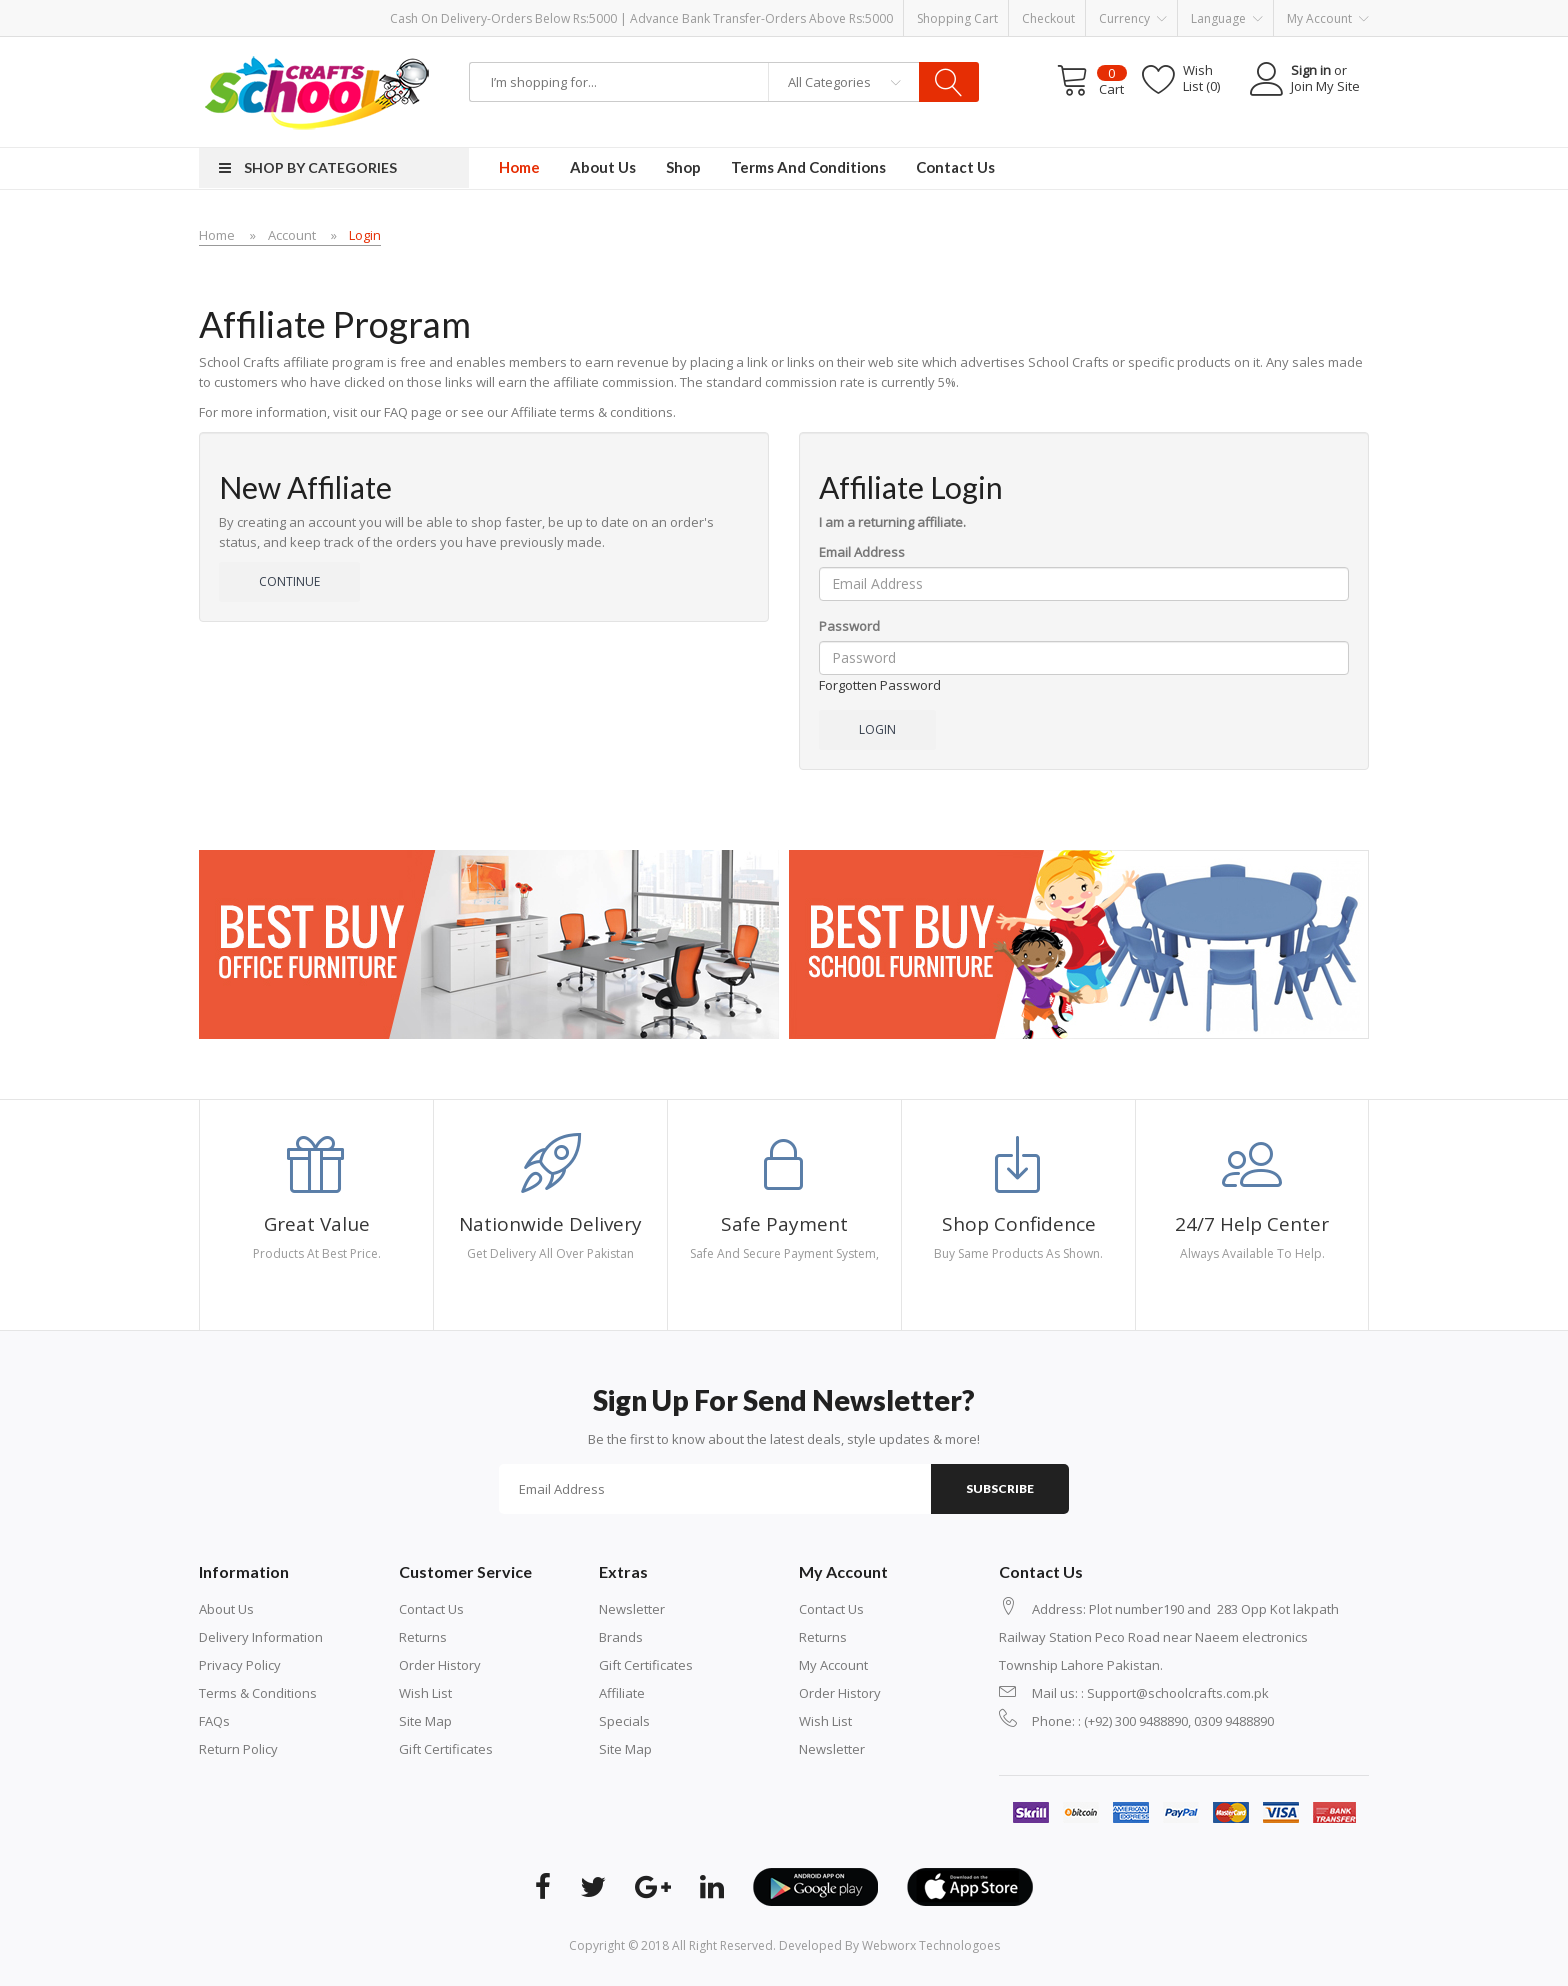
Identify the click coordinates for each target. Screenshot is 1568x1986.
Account (292, 235)
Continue (289, 581)
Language (1227, 19)
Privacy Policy (240, 1665)
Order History (440, 1665)
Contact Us (431, 1609)
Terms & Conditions (258, 1693)
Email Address (862, 552)
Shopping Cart (957, 18)
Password (849, 626)
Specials (624, 1721)
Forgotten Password (880, 685)
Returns (423, 1637)
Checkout (1048, 18)
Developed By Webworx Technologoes (889, 1945)
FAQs (214, 1721)
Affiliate (622, 1693)
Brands (621, 1637)
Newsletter (632, 1609)
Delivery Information (261, 1637)
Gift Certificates (446, 1749)
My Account (833, 1665)
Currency (1133, 19)
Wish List (425, 1693)
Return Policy (238, 1749)
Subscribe (1000, 1488)
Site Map (425, 1721)
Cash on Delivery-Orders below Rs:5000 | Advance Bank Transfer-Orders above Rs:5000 (641, 18)
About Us (226, 1609)
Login (365, 235)
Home (217, 235)
